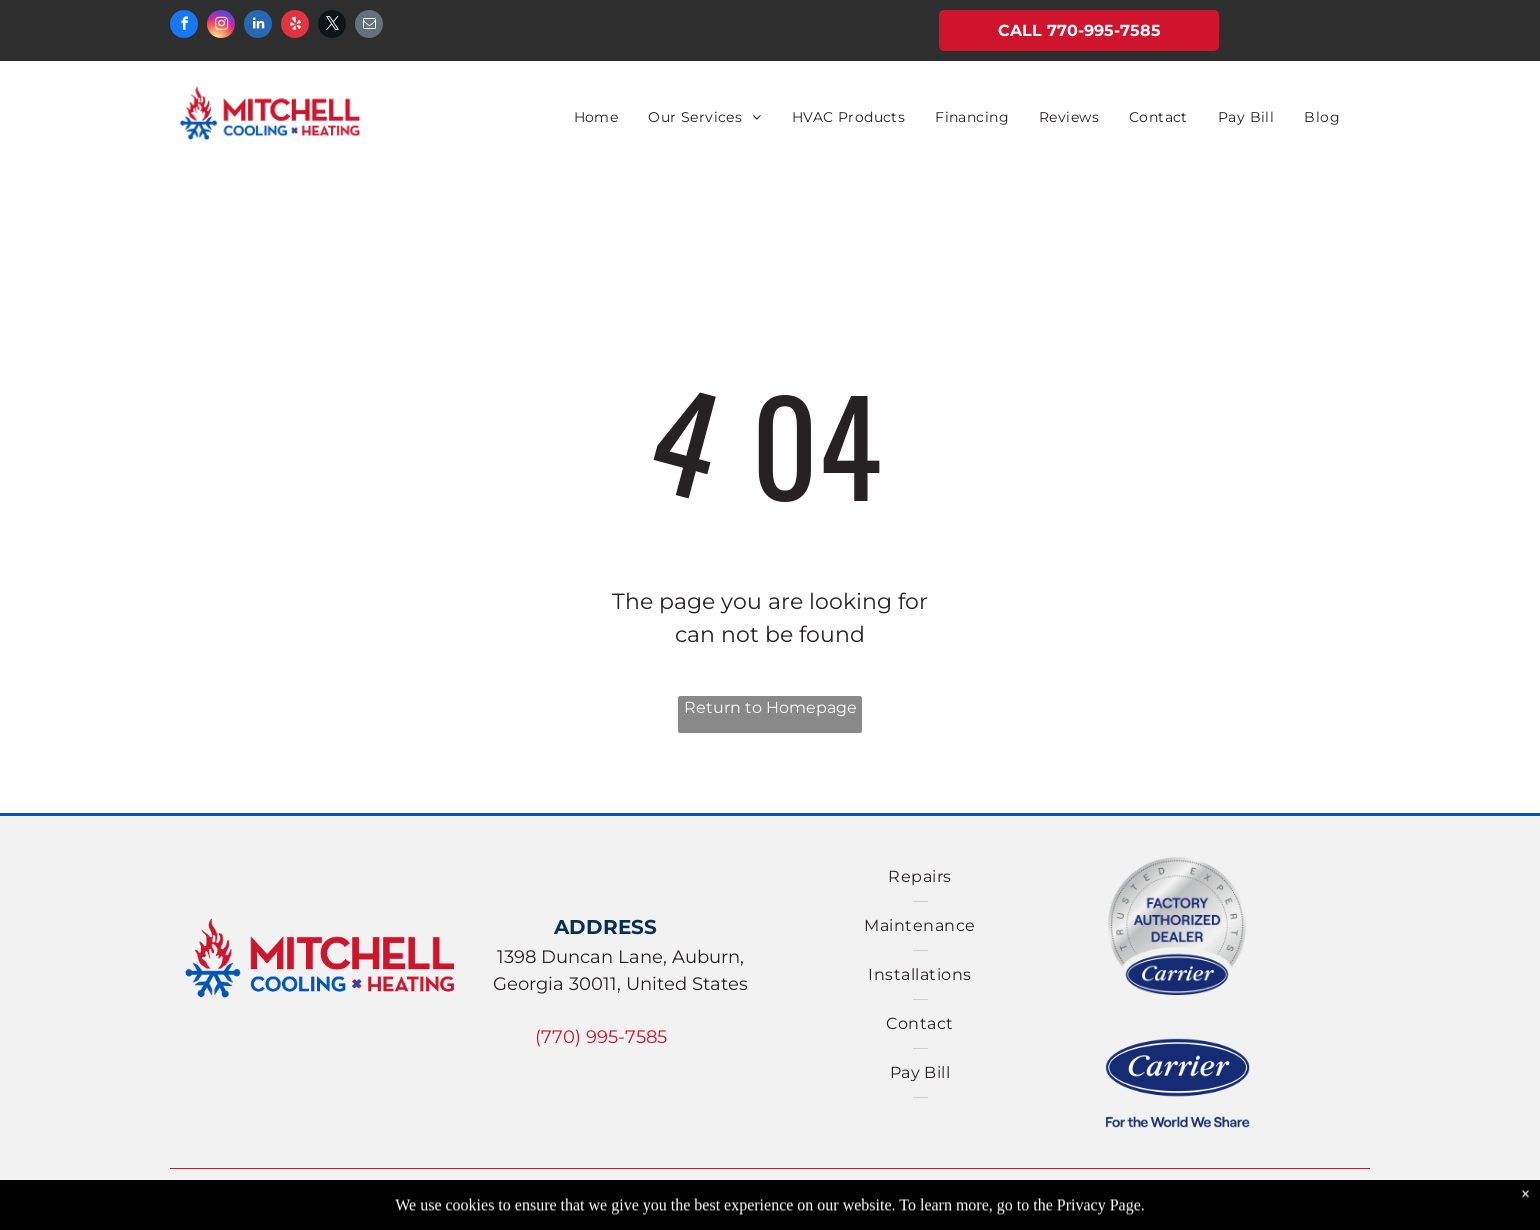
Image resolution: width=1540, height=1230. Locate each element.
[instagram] (221, 26)
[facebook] (184, 26)
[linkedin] (258, 26)
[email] (369, 26)
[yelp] (295, 26)
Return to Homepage (770, 707)
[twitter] (332, 26)
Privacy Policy (825, 1206)
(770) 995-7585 (601, 1037)
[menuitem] (596, 117)
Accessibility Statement (1179, 1206)
